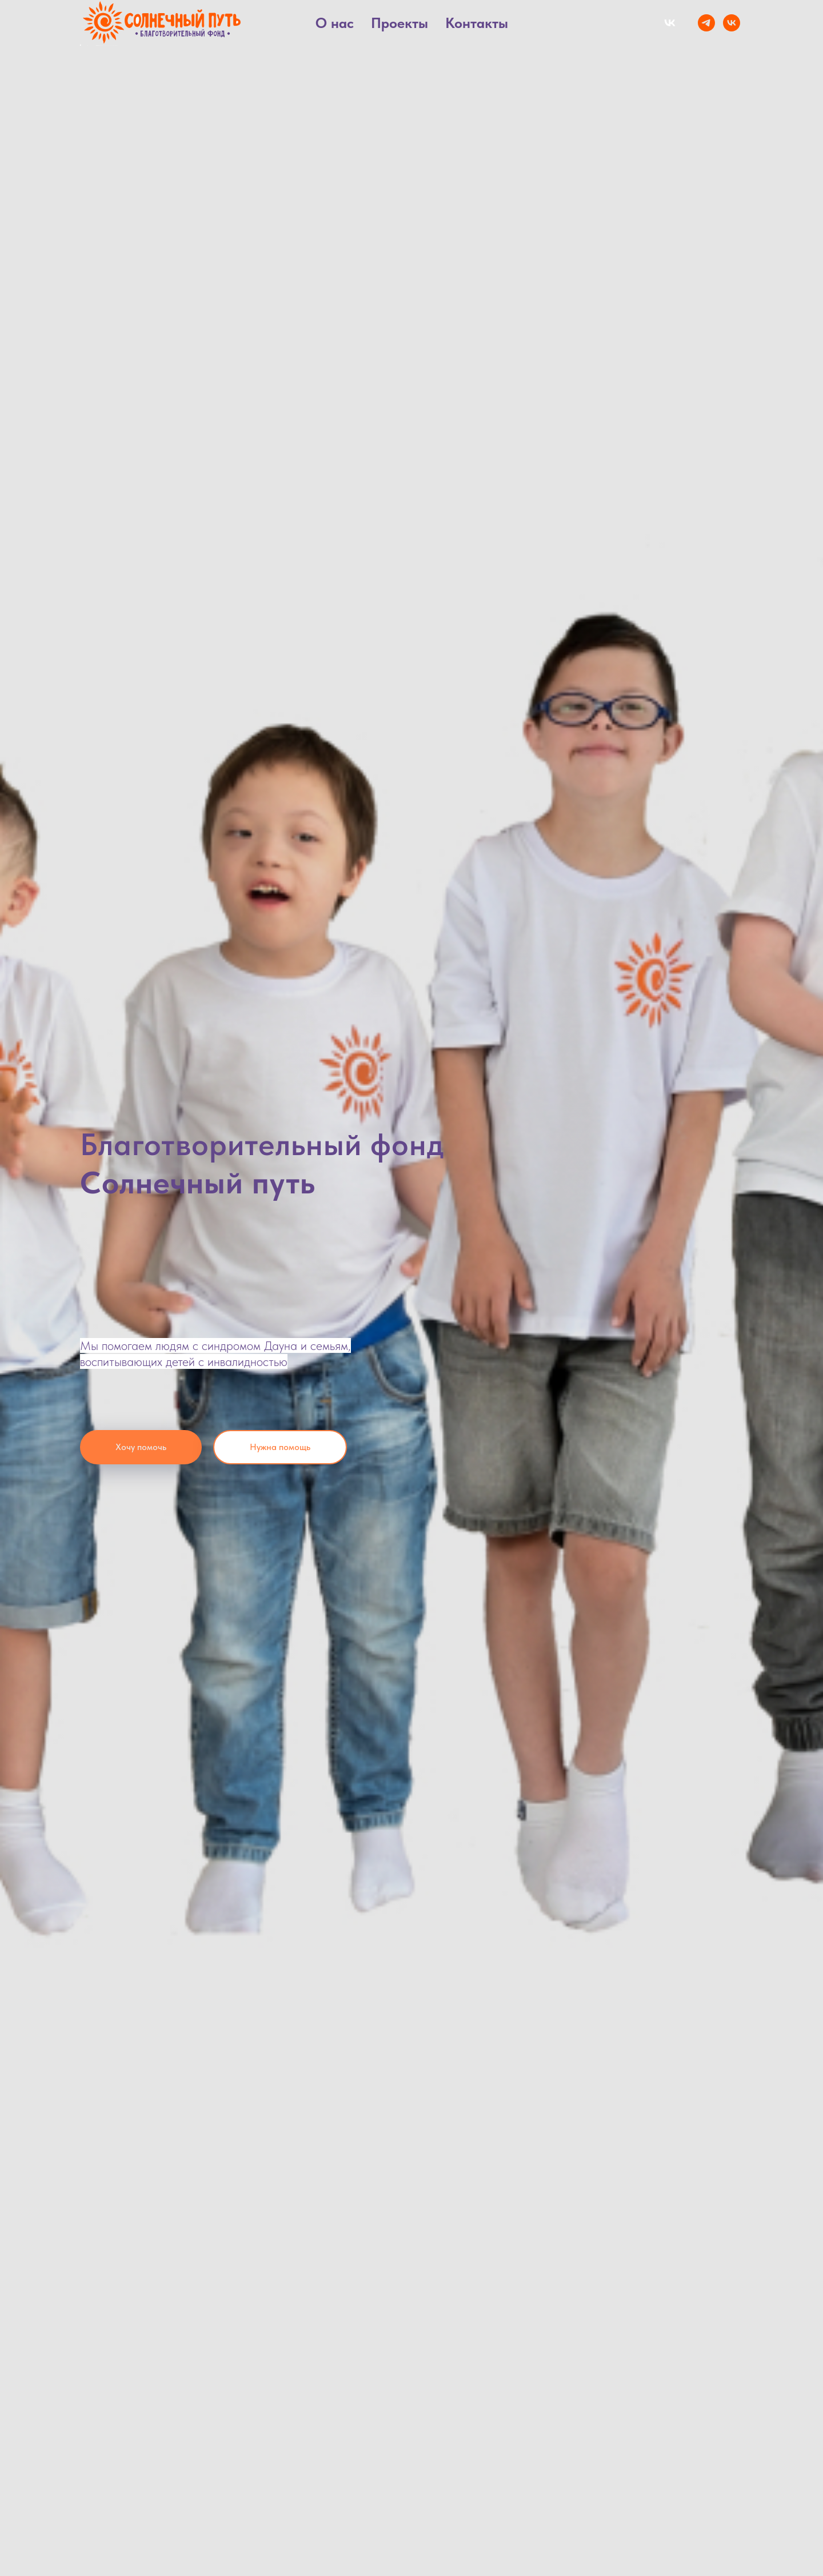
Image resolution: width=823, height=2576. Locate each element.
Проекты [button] (399, 22)
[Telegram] (706, 22)
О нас (334, 22)
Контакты (476, 22)
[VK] (731, 22)
